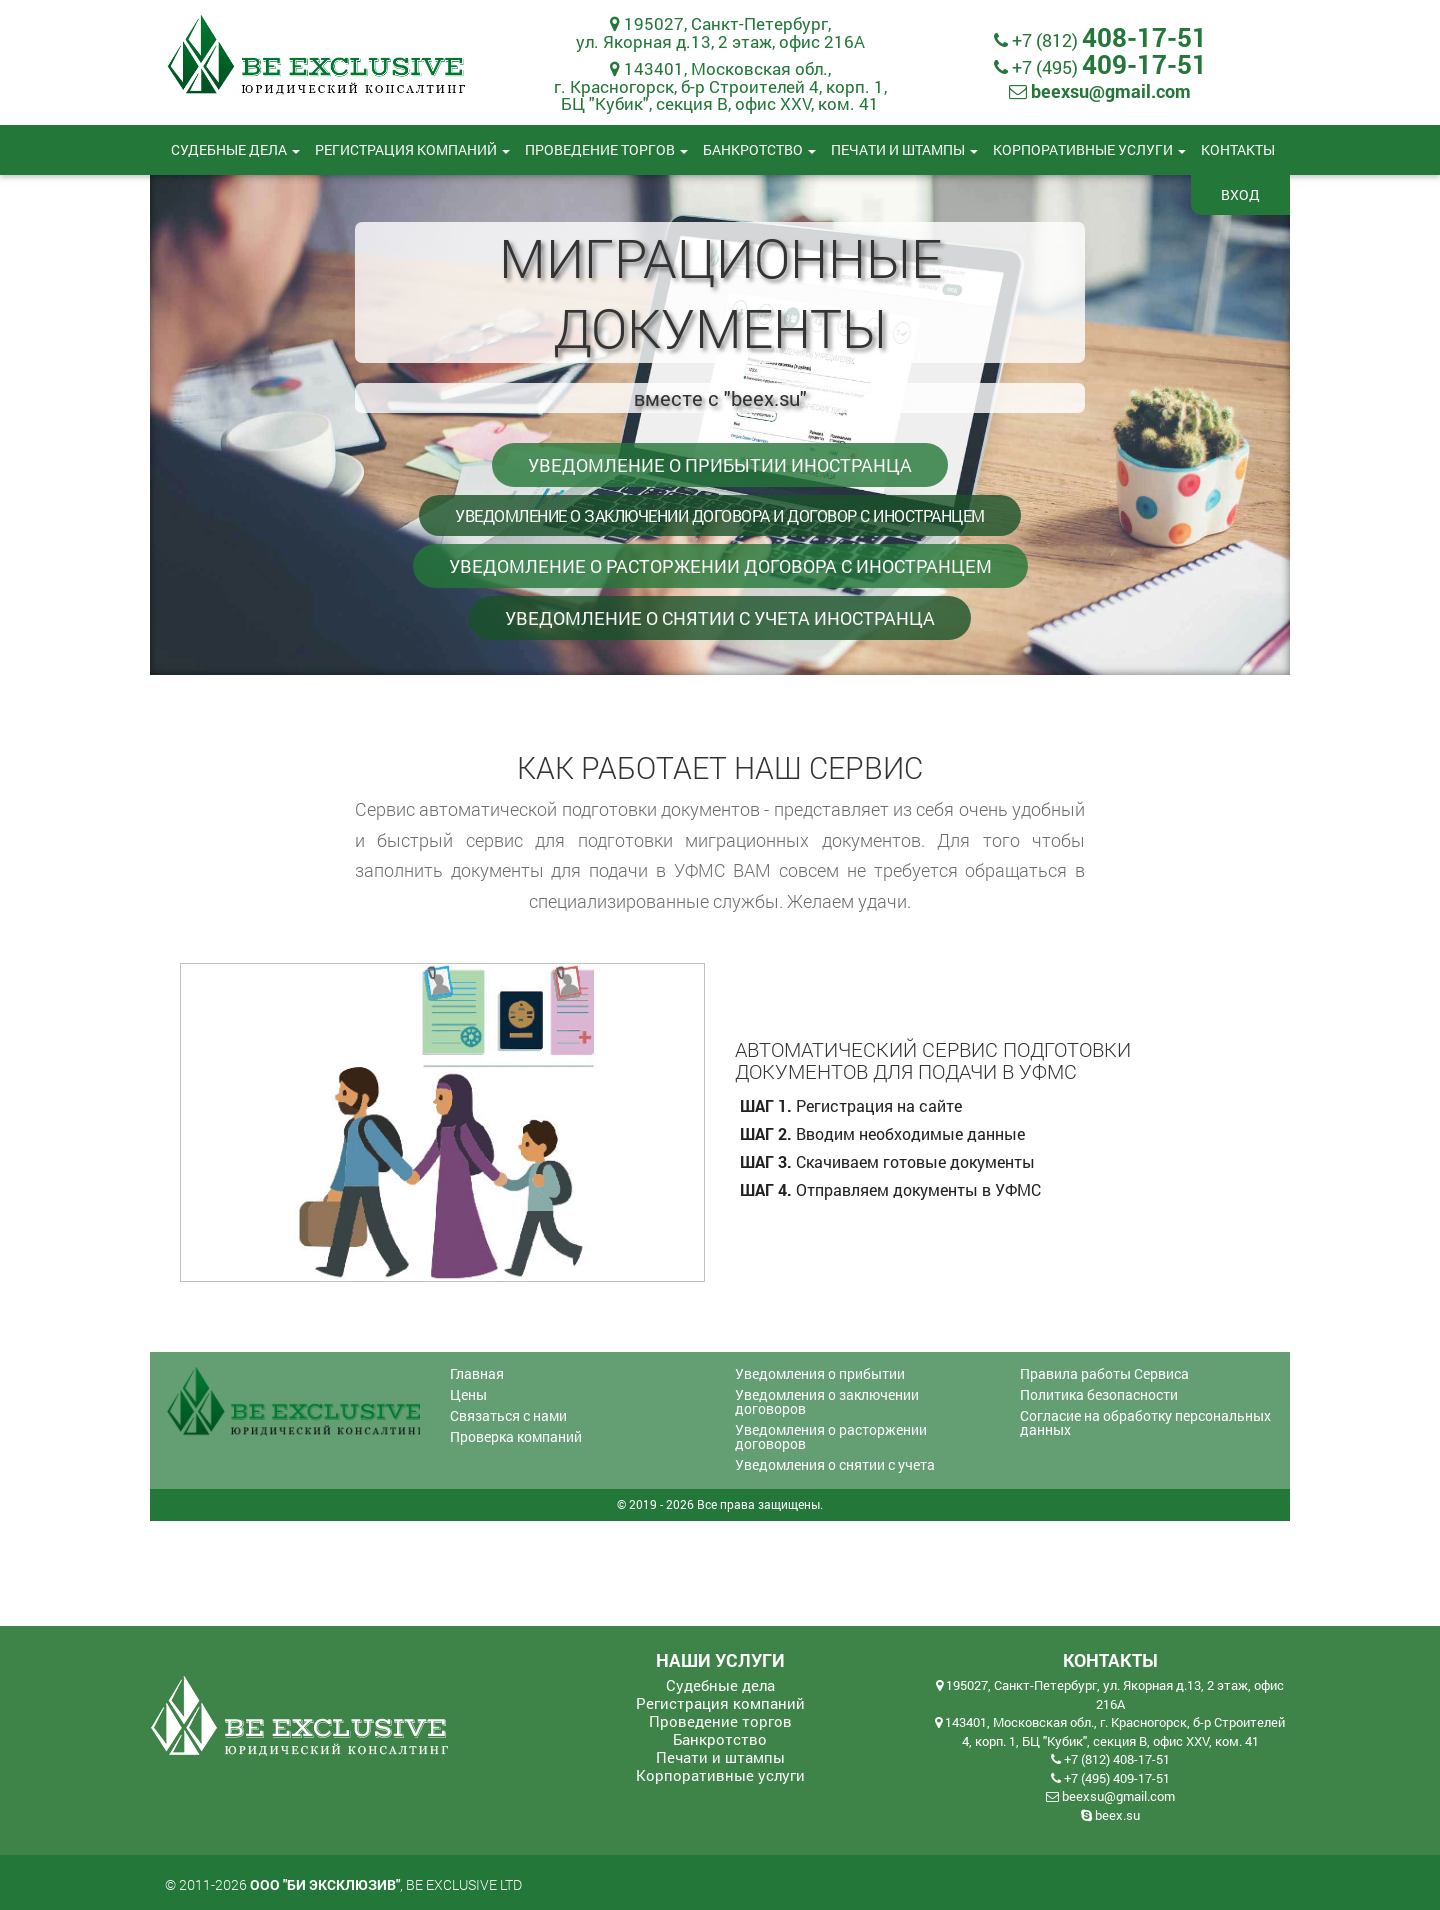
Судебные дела (235, 149)
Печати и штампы (904, 149)
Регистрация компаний (412, 149)
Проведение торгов (606, 149)
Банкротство (759, 149)
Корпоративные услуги (1089, 149)
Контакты (1238, 149)
